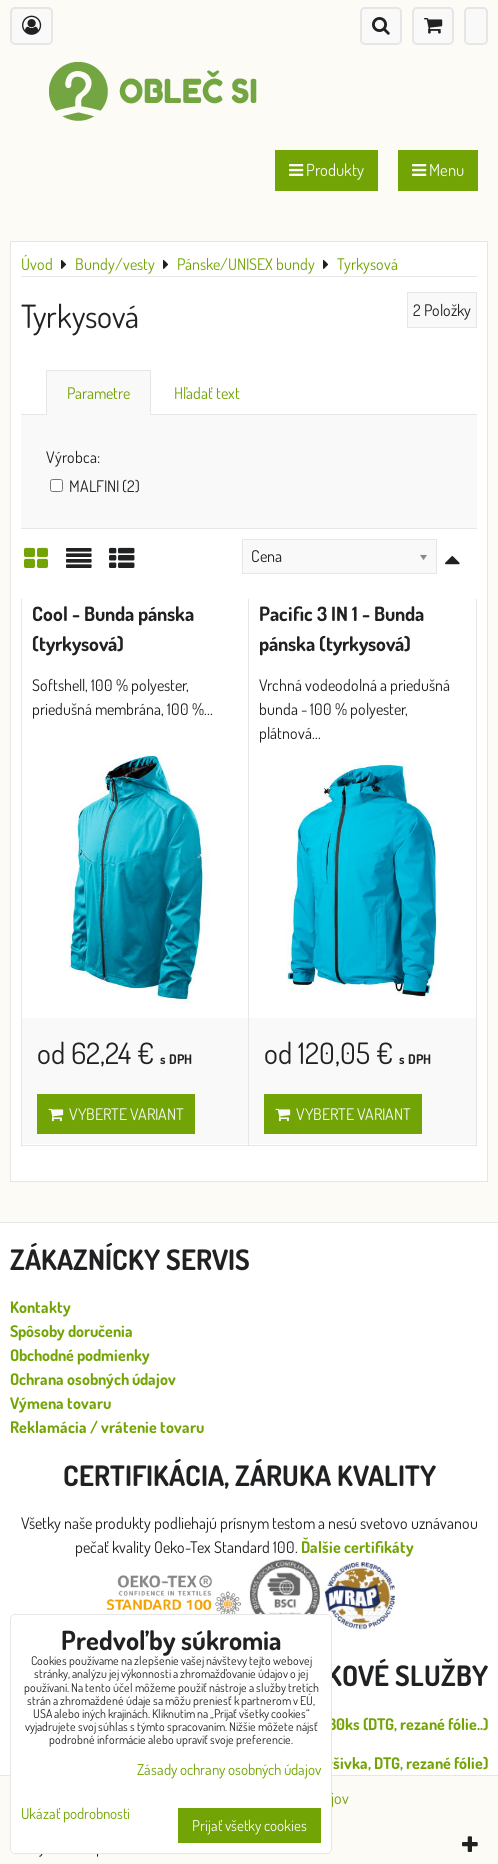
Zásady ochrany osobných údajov (229, 1769)
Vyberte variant (116, 1114)
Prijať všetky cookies (249, 1825)
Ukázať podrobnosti (75, 1814)
